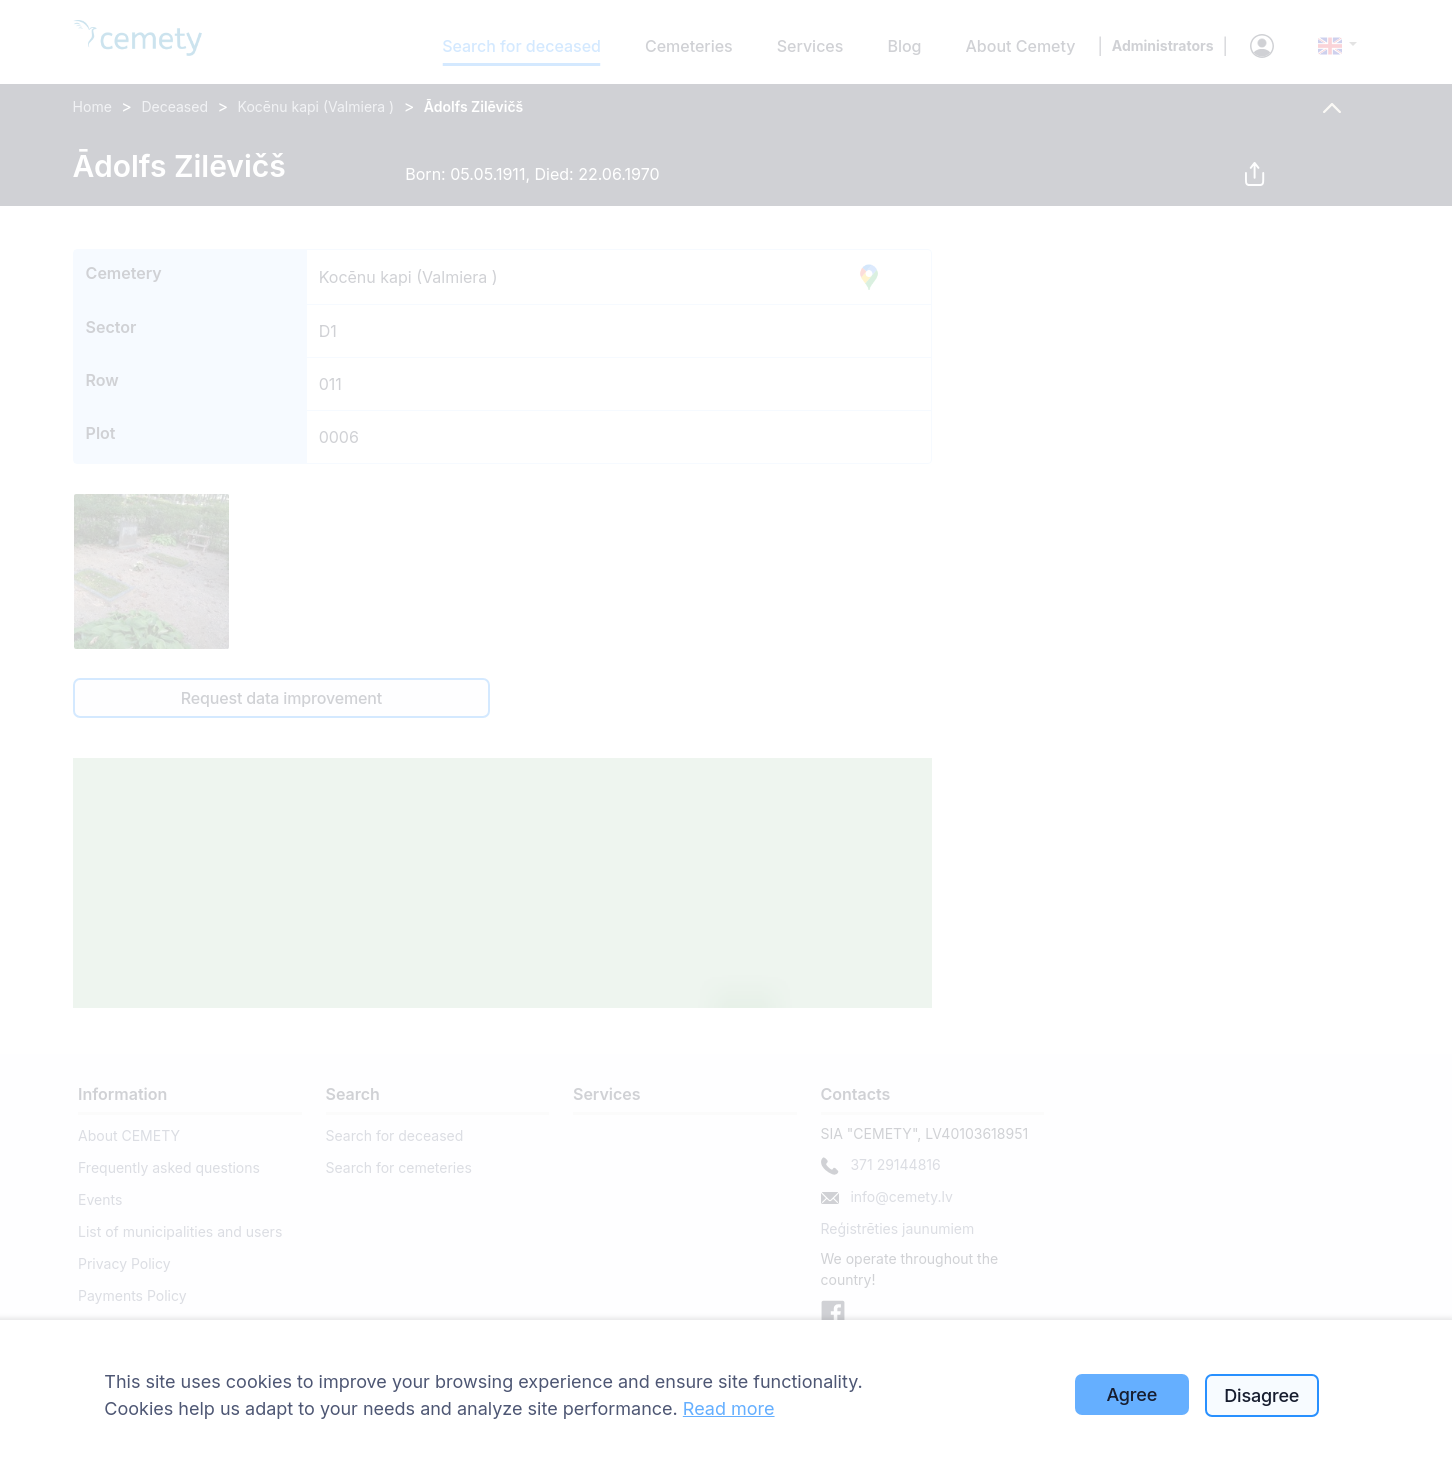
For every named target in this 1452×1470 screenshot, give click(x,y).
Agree (1131, 1394)
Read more (729, 1408)
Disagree (1261, 1395)
